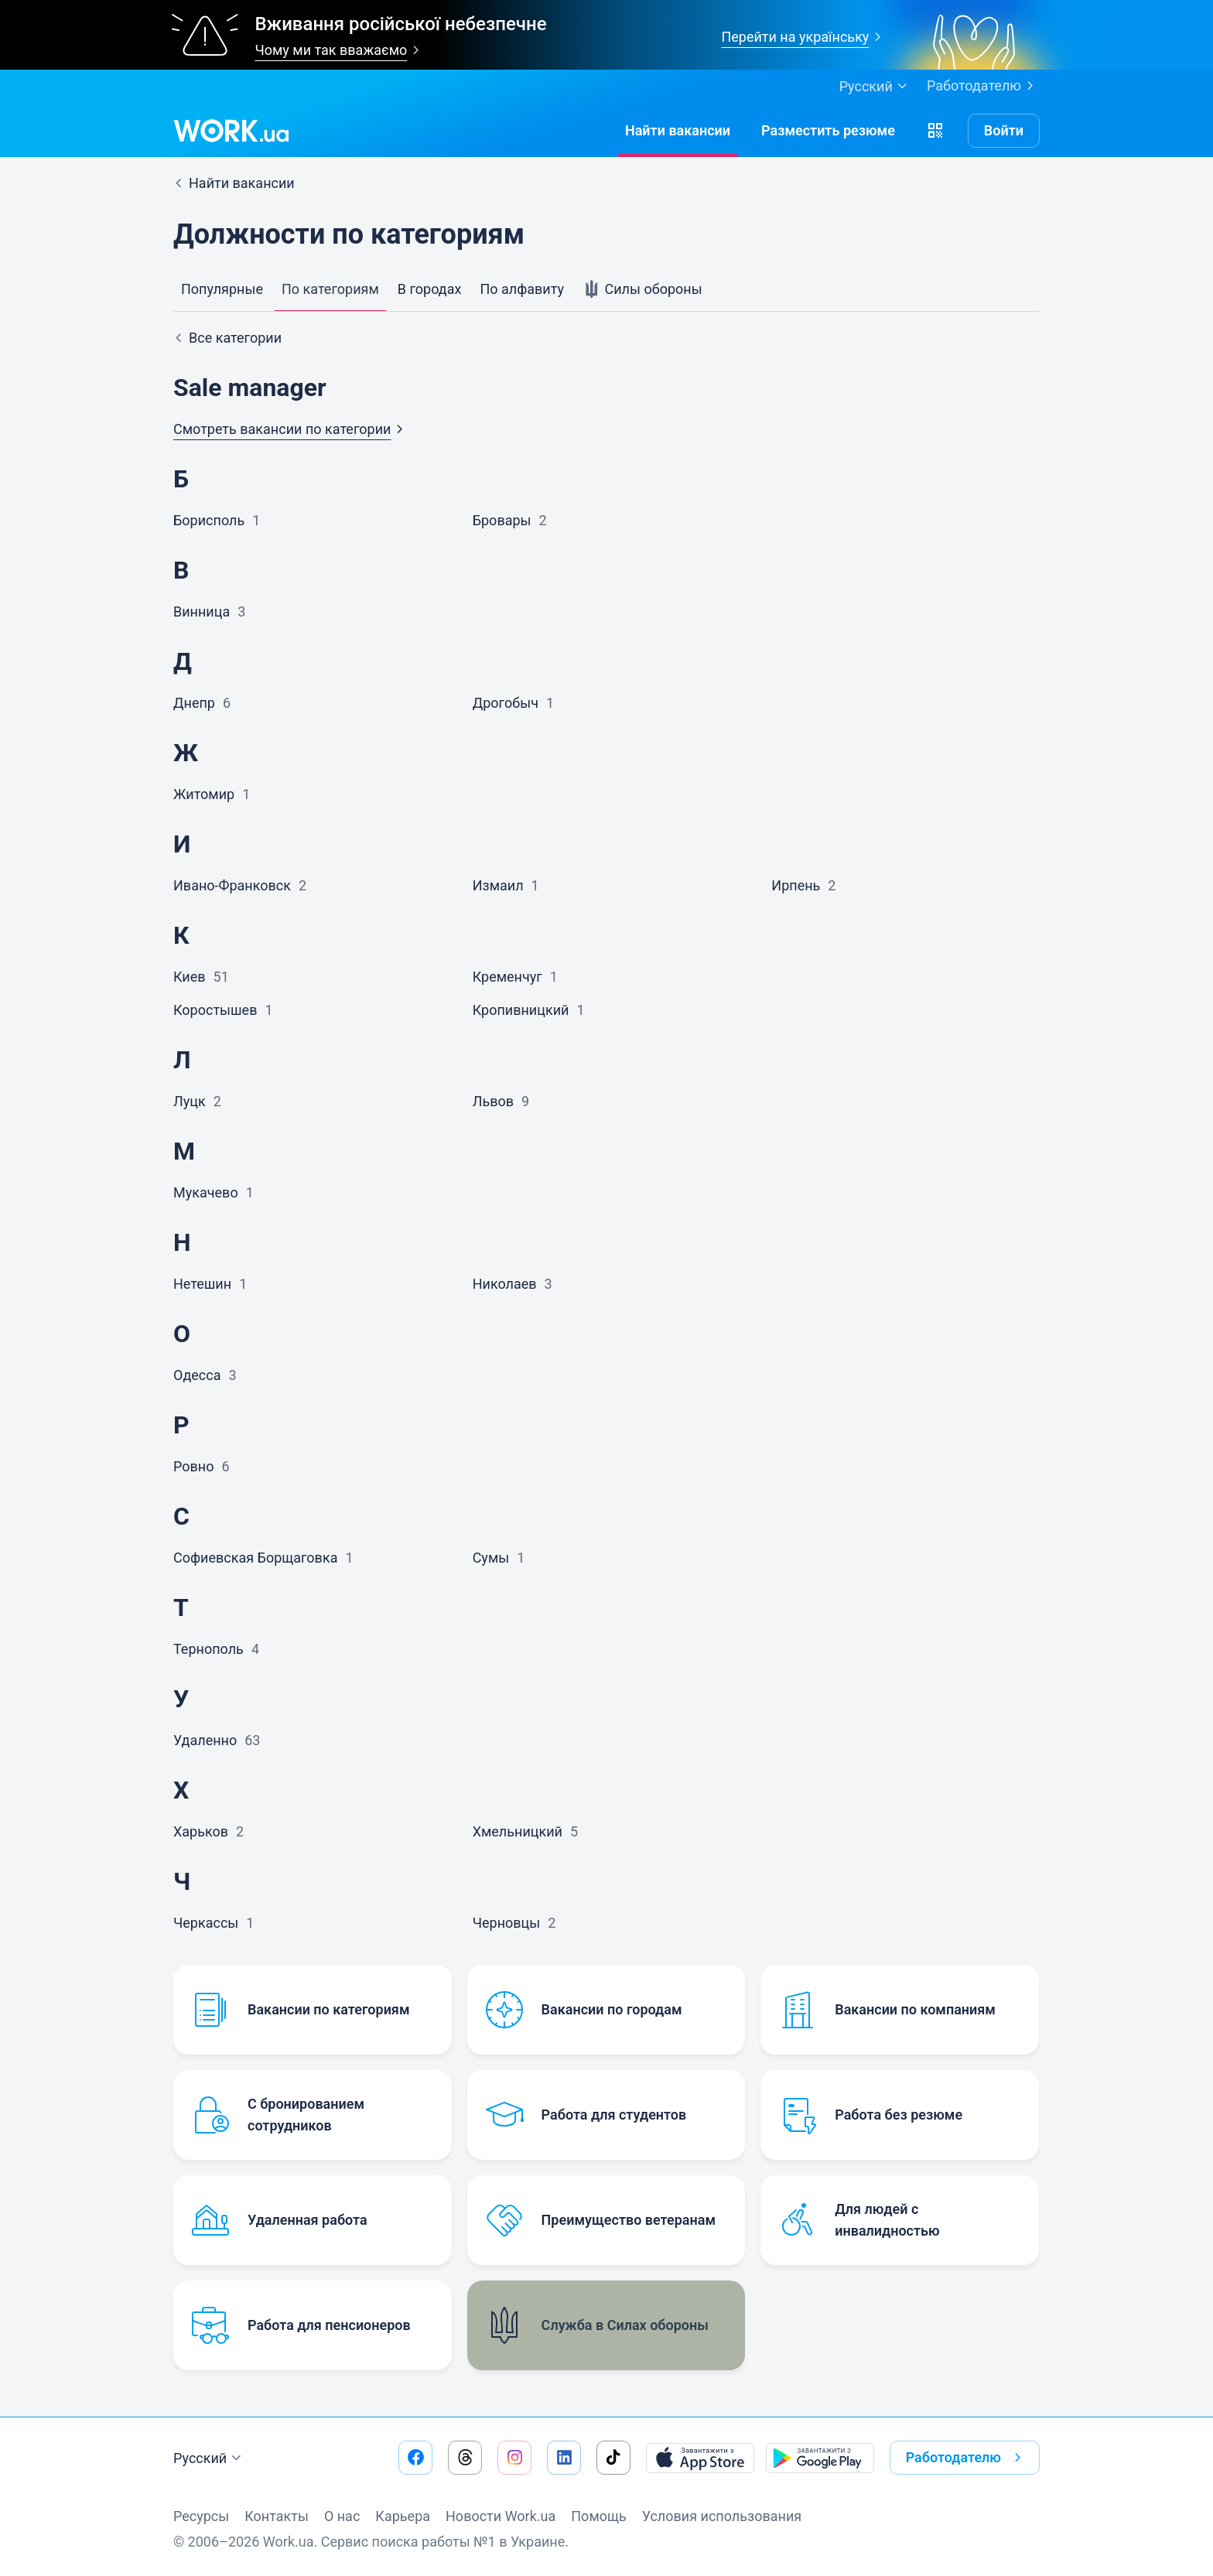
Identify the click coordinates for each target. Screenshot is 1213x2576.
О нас (342, 2516)
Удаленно (205, 1740)
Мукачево (205, 1192)
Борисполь (208, 520)
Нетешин (202, 1284)
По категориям (330, 289)
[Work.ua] (231, 130)
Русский (209, 2458)
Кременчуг (507, 977)
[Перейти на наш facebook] (415, 2458)
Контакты (276, 2516)
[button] (935, 130)
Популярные (222, 289)
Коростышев (215, 1010)
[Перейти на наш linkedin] (564, 2458)
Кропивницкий (521, 1010)
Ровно (193, 1466)
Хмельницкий (517, 1831)
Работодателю (983, 86)
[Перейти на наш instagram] (514, 2458)
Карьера (402, 2516)
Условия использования (722, 2516)
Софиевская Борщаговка (255, 1557)
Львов (493, 1101)
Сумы (491, 1557)
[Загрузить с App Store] (700, 2458)
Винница (201, 611)
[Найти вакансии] (677, 130)
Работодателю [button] (966, 2457)
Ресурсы (201, 2516)
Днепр (194, 703)
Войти (1003, 130)
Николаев (505, 1284)
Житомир (203, 794)
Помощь (598, 2516)
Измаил (498, 885)
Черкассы (205, 1923)
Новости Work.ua (500, 2516)
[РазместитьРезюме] (828, 130)
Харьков (200, 1831)
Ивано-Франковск (232, 885)
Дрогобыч (505, 703)
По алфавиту (522, 289)
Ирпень (795, 885)
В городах (430, 289)
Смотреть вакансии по (291, 429)
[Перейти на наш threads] (465, 2458)
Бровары (502, 520)
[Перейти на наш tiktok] (613, 2458)
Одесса (196, 1375)
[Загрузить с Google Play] (820, 2458)
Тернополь (208, 1649)
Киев (189, 977)
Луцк (189, 1101)
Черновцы (507, 1923)
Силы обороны (642, 289)
